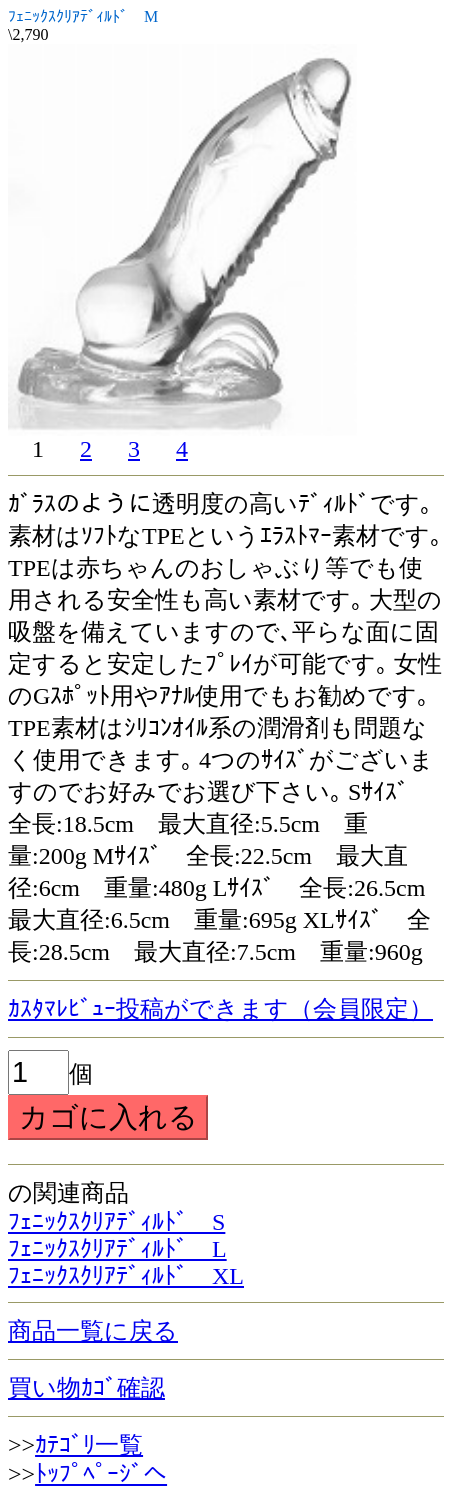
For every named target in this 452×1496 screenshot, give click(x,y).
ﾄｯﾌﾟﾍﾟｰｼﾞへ (101, 1474)
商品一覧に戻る (93, 1331)
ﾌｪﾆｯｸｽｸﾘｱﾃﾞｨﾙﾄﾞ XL (126, 1276)
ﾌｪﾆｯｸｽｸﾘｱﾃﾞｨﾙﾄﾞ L (117, 1249)
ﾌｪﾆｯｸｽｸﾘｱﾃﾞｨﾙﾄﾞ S (116, 1222)
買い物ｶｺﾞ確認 (86, 1388)
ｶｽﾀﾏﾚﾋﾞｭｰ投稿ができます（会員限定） (220, 1009)
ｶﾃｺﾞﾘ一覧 (89, 1445)
